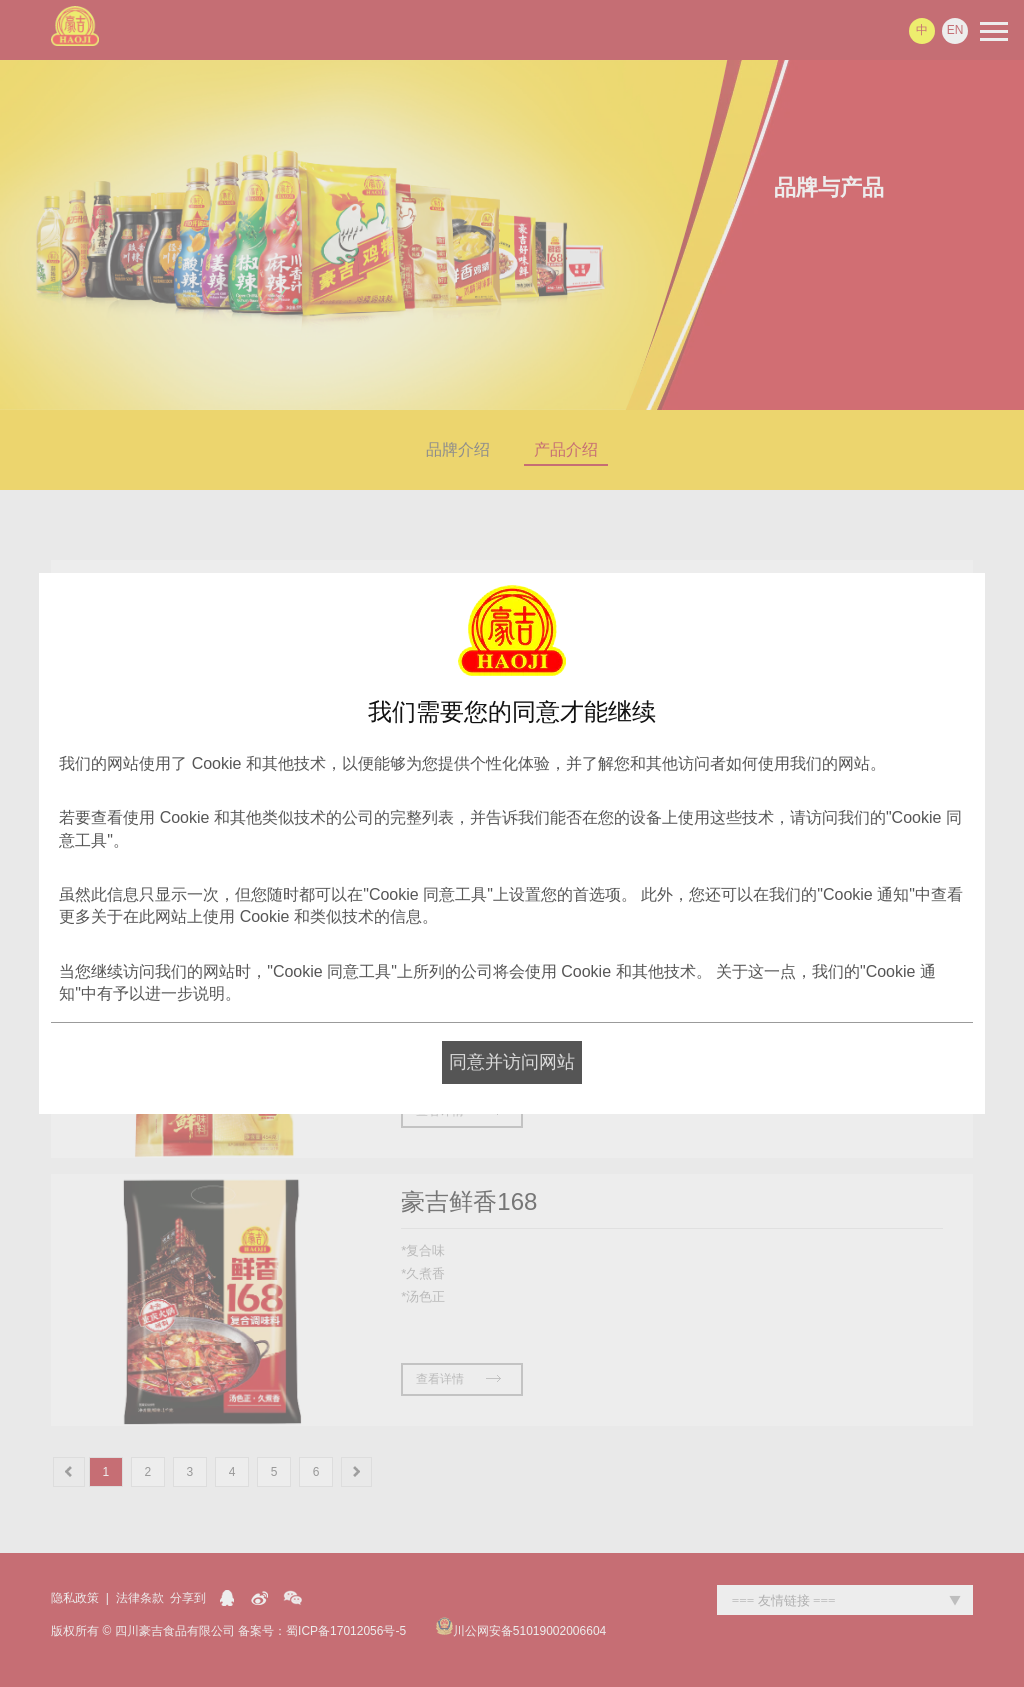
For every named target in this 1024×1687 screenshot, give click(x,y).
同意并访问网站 (512, 1062)
